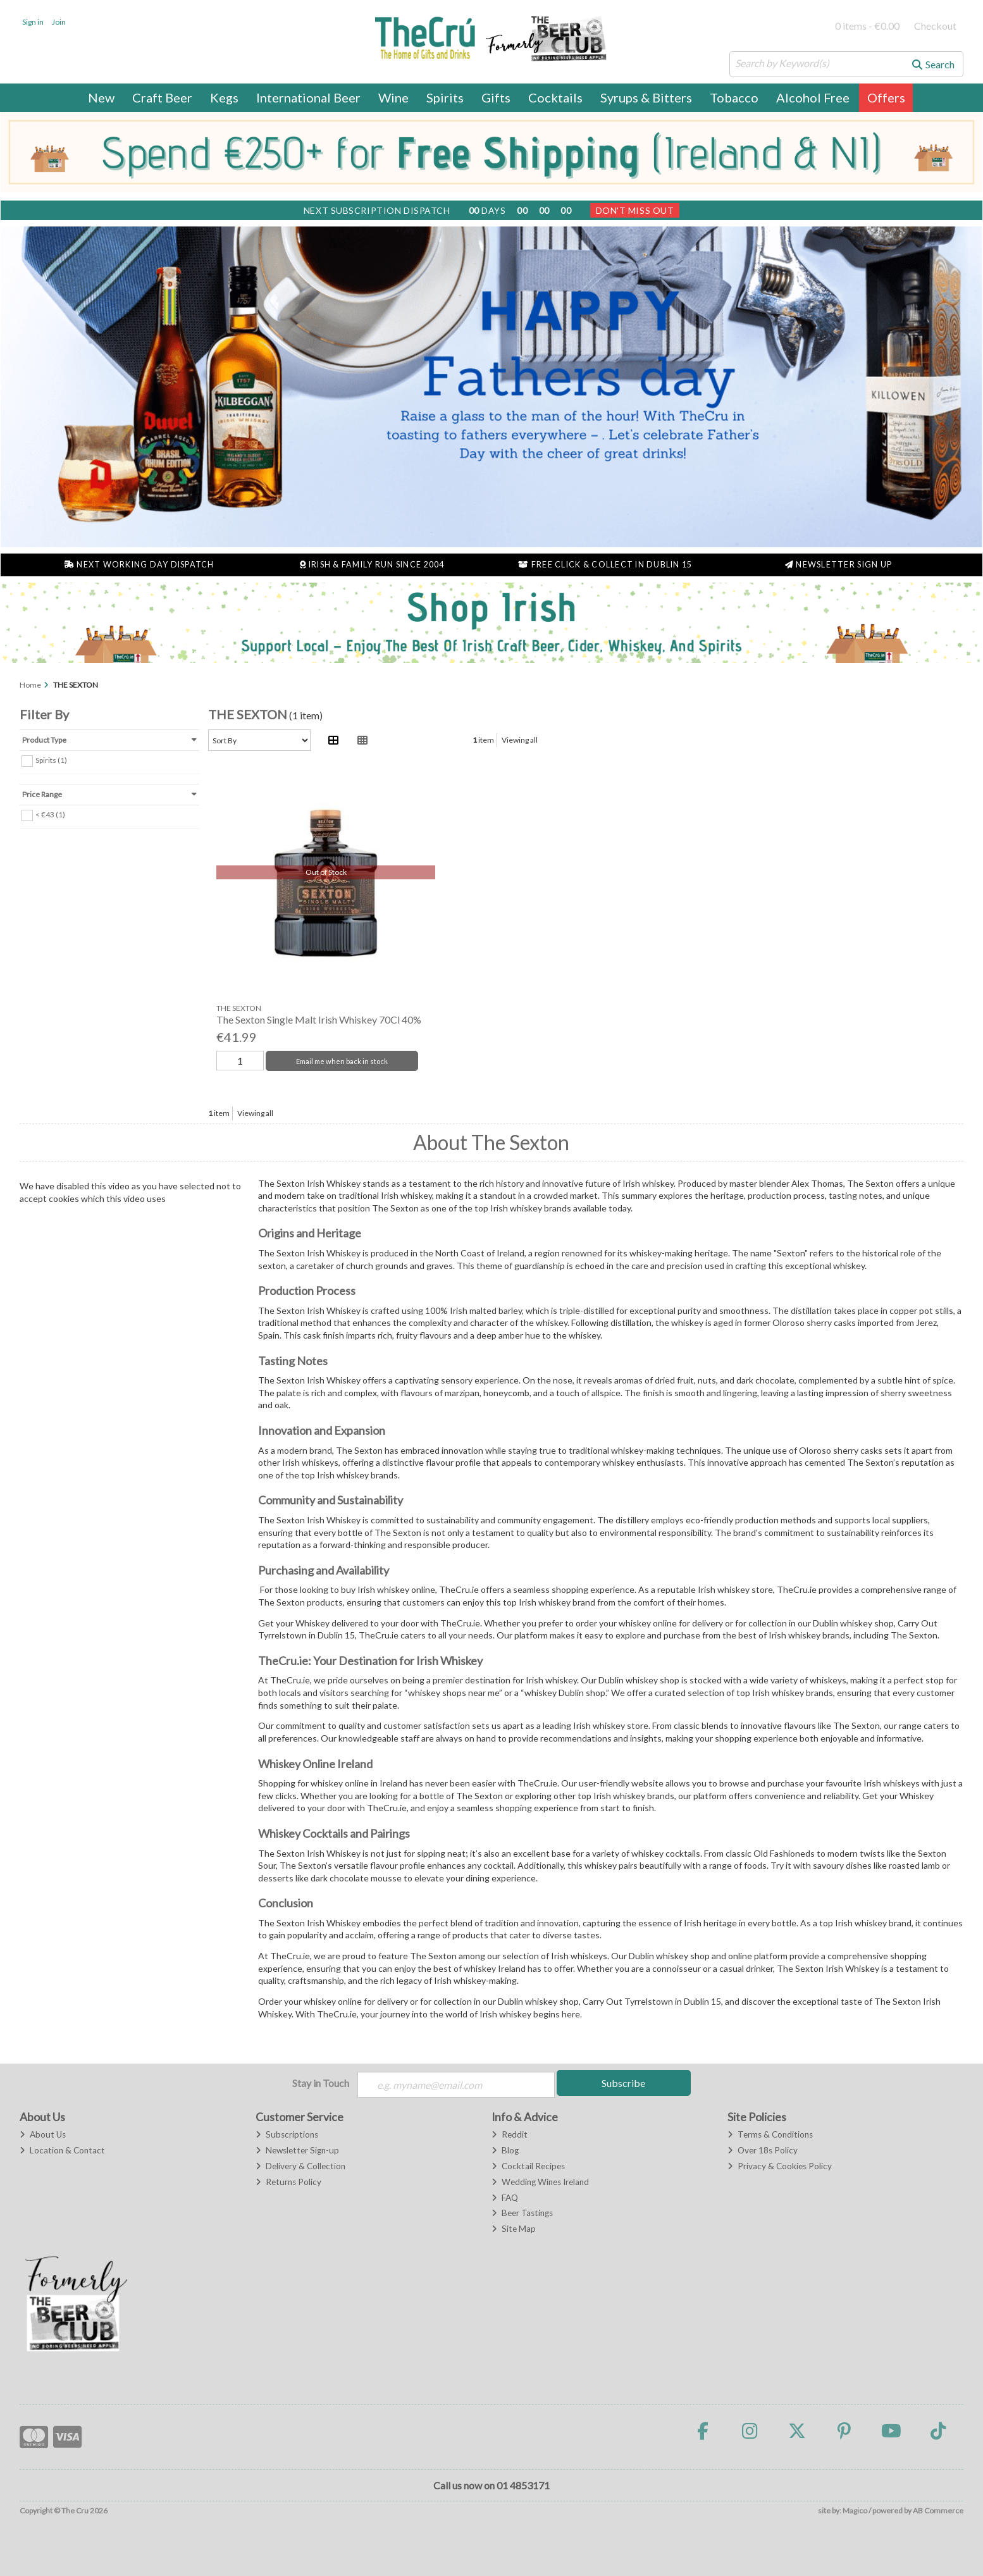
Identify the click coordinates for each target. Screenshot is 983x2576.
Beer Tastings (522, 2213)
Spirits (445, 97)
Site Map (514, 2229)
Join (59, 22)
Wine (393, 97)
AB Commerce (938, 2510)
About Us (43, 2134)
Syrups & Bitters (646, 97)
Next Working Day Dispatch (139, 564)
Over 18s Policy (762, 2150)
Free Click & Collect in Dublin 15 (605, 564)
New (101, 97)
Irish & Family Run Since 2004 (372, 564)
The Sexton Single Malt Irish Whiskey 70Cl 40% (318, 1019)
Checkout (935, 26)
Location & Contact (62, 2150)
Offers (886, 97)
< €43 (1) (50, 814)
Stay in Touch (320, 2083)
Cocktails (555, 97)
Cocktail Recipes (528, 2166)
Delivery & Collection (300, 2166)
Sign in (33, 22)
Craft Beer (162, 97)
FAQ (505, 2198)
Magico (855, 2510)
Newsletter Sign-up (297, 2150)
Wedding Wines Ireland (540, 2182)
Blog (505, 2150)
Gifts (495, 97)
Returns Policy (288, 2182)
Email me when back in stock (342, 1061)
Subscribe (623, 2083)
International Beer (308, 97)
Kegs (224, 97)
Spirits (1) (51, 759)
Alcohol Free (813, 97)
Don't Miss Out (635, 210)
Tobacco (734, 97)
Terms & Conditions (770, 2134)
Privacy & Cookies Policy (779, 2166)
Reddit (510, 2134)
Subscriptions (287, 2134)
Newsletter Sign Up (838, 564)
